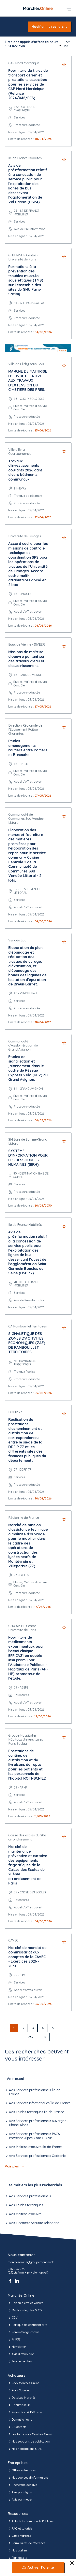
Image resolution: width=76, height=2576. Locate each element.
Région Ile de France (23, 1517)
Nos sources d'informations (28, 2478)
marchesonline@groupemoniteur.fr (31, 2262)
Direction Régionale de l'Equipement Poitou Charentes (25, 729)
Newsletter (17, 2347)
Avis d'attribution (21, 2354)
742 (30, 2037)
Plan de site (17, 2558)
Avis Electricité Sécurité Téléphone (32, 2223)
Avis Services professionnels (28, 2196)
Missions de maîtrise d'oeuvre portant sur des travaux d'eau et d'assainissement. (26, 659)
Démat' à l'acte (20, 2420)
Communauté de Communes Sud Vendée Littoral (26, 818)
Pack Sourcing (19, 2390)
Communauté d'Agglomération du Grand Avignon (23, 1045)
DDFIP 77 (15, 1412)
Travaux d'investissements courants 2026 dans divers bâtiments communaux (25, 470)
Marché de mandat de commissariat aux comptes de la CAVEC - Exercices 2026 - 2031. (27, 1956)
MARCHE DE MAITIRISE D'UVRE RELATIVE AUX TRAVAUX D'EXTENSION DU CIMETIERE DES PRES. (27, 380)
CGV (12, 2318)
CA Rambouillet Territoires (27, 1326)
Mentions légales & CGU (26, 2310)
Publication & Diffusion (25, 2412)
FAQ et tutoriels (20, 2529)
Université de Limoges (24, 536)
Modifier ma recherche (49, 27)
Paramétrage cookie (23, 2332)
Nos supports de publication (29, 2441)
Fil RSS (14, 2340)
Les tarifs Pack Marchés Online (30, 2434)
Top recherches (20, 2362)
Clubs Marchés (19, 2536)
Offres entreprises (22, 2470)
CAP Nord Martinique (24, 63)
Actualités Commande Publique (31, 2521)
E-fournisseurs (19, 2405)
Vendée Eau (17, 940)
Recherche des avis (22, 2485)
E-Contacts (17, 2427)
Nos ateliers (18, 2550)
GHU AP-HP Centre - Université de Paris (23, 257)
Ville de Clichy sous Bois (26, 364)
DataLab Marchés (21, 2398)
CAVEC (13, 1940)
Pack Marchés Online (23, 2383)
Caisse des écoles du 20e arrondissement (27, 1837)
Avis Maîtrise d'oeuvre (23, 2214)
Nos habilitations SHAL (25, 2449)
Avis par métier (20, 2500)
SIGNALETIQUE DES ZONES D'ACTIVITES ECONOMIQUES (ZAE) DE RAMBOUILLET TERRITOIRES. (26, 1342)
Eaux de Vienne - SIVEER (26, 644)
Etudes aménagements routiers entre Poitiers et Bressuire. (27, 748)
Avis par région (20, 2492)
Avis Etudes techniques (24, 2205)
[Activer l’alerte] (38, 2567)
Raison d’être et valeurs (25, 2303)
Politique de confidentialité (27, 2325)
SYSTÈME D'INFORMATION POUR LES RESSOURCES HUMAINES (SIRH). (28, 1158)
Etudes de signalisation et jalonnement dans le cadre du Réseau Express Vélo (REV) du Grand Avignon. (28, 1068)
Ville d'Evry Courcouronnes (19, 451)
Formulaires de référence (26, 2543)
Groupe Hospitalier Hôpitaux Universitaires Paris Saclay (25, 1739)
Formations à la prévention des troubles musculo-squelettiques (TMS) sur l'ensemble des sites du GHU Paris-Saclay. (25, 280)
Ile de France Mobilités (25, 158)
